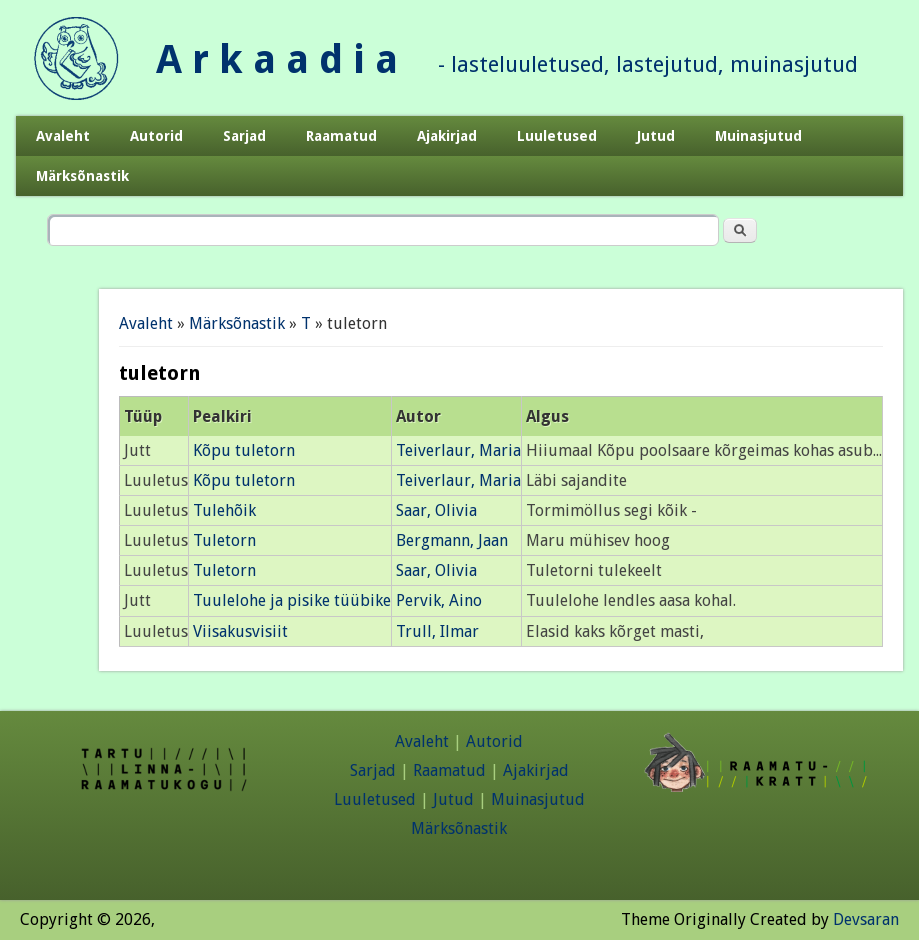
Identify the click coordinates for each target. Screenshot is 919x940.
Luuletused (557, 136)
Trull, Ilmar (437, 631)
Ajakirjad (447, 136)
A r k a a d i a (277, 59)
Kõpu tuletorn (244, 450)
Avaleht (63, 136)
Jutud (656, 136)
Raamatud (341, 136)
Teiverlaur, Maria (458, 450)
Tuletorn (224, 540)
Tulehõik (224, 510)
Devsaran (866, 919)
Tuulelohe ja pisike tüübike (292, 600)
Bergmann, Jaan (452, 540)
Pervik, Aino (439, 600)
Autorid (156, 136)
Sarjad (244, 136)
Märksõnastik (82, 176)
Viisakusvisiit (240, 631)
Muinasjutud (758, 136)
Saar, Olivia (436, 510)
